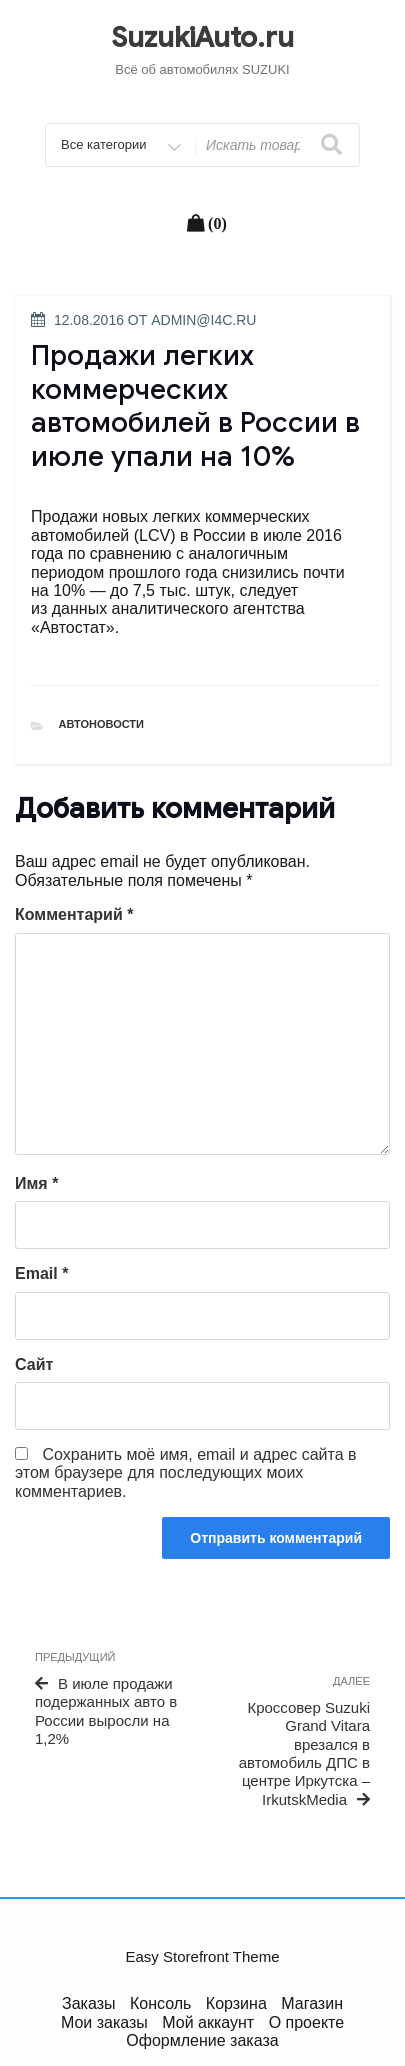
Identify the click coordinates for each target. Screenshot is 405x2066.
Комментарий (74, 914)
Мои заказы (104, 2022)
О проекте (306, 2022)
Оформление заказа (202, 2040)
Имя (36, 1183)
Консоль (160, 2003)
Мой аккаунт (208, 2022)
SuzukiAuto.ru (202, 37)
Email (41, 1273)
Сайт (34, 1364)
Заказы (88, 2003)
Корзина (236, 2003)
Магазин (312, 2003)
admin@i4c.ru (203, 320)
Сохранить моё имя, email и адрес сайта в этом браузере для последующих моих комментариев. (186, 1473)
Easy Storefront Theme (203, 1956)
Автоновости (102, 724)
